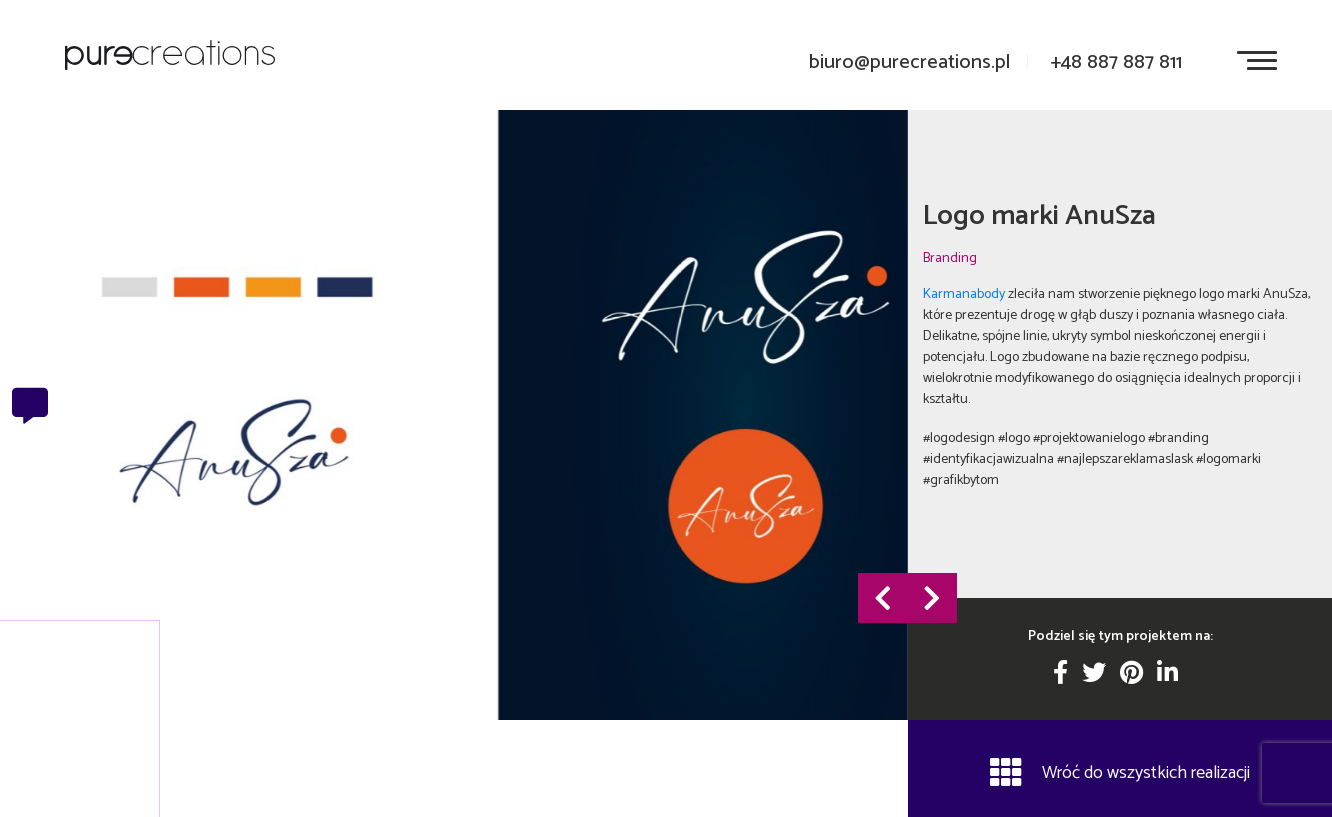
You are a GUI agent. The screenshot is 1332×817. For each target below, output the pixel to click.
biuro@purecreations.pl (909, 62)
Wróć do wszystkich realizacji (1120, 772)
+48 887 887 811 (1116, 62)
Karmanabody (964, 293)
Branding (950, 257)
